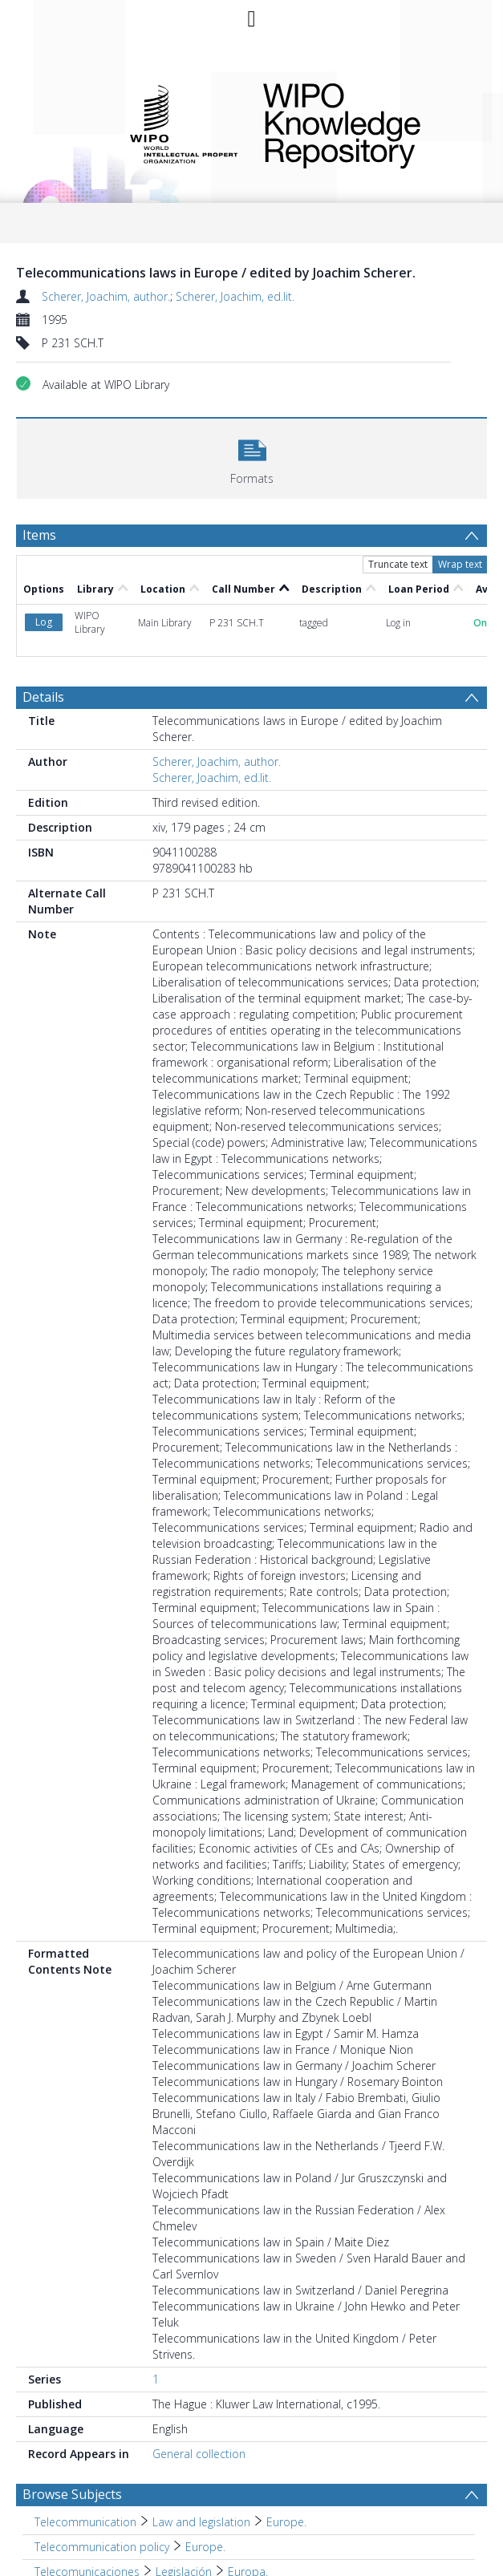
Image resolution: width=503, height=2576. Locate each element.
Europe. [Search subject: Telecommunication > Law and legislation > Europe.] (286, 2521)
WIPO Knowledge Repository (364, 123)
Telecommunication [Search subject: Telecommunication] (85, 2521)
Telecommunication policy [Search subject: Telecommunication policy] (101, 2546)
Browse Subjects (72, 2494)
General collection (198, 2453)
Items (39, 535)
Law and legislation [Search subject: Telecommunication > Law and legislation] (201, 2521)
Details (43, 697)
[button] (252, 457)
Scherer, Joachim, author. (106, 296)
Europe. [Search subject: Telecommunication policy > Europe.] (205, 2546)
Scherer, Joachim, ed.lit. (235, 296)
